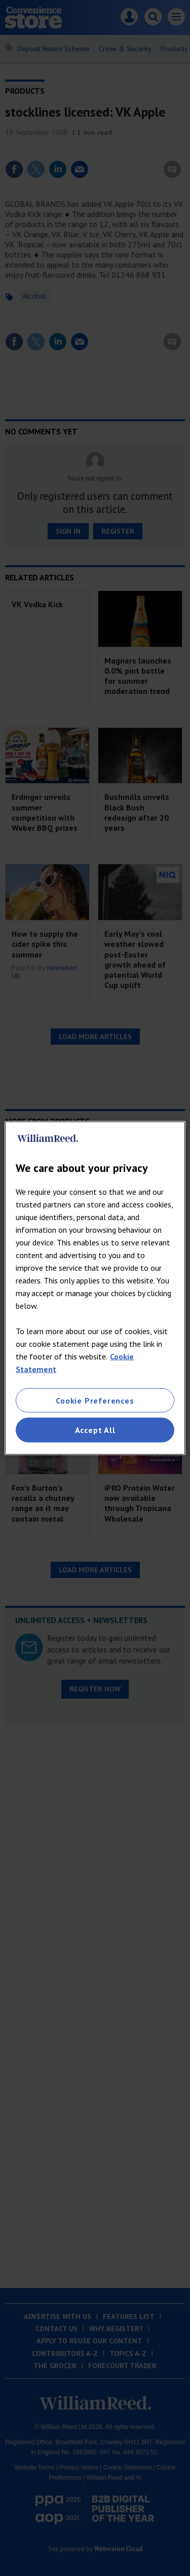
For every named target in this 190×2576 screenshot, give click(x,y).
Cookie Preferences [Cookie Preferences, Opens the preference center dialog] (95, 1400)
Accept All (95, 1430)
